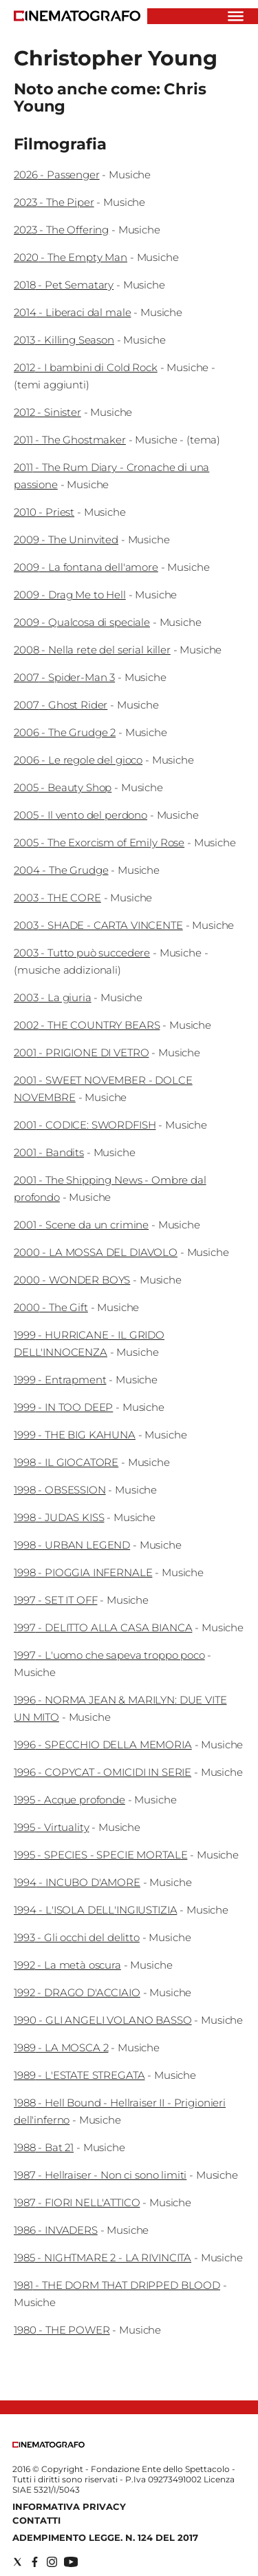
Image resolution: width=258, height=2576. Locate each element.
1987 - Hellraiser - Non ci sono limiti (100, 2174)
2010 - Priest (44, 512)
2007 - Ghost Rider (60, 704)
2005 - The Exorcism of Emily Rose (99, 842)
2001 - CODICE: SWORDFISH (84, 1124)
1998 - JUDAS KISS (59, 1517)
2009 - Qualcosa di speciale (82, 622)
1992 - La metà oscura (67, 1964)
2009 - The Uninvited (66, 539)
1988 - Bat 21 (44, 2147)
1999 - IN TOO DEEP (63, 1407)
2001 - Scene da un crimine (81, 1224)
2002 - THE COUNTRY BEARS (87, 1025)
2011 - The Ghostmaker (70, 439)
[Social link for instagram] (52, 2562)
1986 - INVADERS (56, 2230)
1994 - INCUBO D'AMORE (77, 1882)
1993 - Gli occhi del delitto (77, 1937)
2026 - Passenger (57, 174)
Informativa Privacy (69, 2506)
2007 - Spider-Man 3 (64, 677)
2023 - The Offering (61, 229)
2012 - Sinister (47, 412)
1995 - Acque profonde (69, 1799)
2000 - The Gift (51, 1307)
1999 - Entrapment (60, 1379)
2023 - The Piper (54, 202)
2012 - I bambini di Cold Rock (86, 367)
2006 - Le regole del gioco (78, 759)
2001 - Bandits (49, 1152)
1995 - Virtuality (51, 1827)
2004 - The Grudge (61, 870)
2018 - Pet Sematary (64, 284)
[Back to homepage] (48, 2445)
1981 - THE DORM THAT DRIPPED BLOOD (117, 2285)
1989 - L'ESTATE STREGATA (79, 2075)
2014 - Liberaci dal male (72, 312)
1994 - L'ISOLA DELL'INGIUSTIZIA (95, 1909)
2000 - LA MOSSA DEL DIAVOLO (96, 1252)
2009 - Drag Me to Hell (70, 594)
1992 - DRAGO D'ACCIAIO (77, 1992)
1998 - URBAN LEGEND (72, 1544)
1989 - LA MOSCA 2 (61, 2047)
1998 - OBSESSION (60, 1489)
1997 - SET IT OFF (55, 1599)
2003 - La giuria (53, 997)
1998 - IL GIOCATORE (66, 1462)
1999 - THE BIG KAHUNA (75, 1434)
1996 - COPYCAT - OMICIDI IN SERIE (102, 1772)
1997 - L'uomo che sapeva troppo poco (109, 1655)
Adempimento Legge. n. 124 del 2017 (105, 2537)
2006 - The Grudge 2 (65, 732)
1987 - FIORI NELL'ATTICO (77, 2202)
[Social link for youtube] (71, 2562)
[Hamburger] (236, 16)
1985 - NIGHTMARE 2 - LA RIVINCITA (102, 2257)
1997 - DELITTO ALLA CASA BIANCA (103, 1627)
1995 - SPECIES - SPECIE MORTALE (100, 1854)
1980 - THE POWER (62, 2329)
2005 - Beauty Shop (62, 787)
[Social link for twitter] (17, 2562)
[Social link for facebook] (35, 2562)
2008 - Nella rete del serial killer (92, 649)
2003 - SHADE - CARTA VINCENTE (98, 925)
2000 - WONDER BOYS (72, 1279)
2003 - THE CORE (57, 897)
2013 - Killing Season (64, 339)
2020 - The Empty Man (70, 257)
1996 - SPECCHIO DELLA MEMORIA (103, 1744)
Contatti (36, 2520)
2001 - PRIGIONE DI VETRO (81, 1052)
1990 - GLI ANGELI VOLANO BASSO (103, 2020)
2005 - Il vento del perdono (80, 814)
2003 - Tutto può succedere (82, 952)
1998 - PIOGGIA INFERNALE (83, 1572)
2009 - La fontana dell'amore (86, 567)
